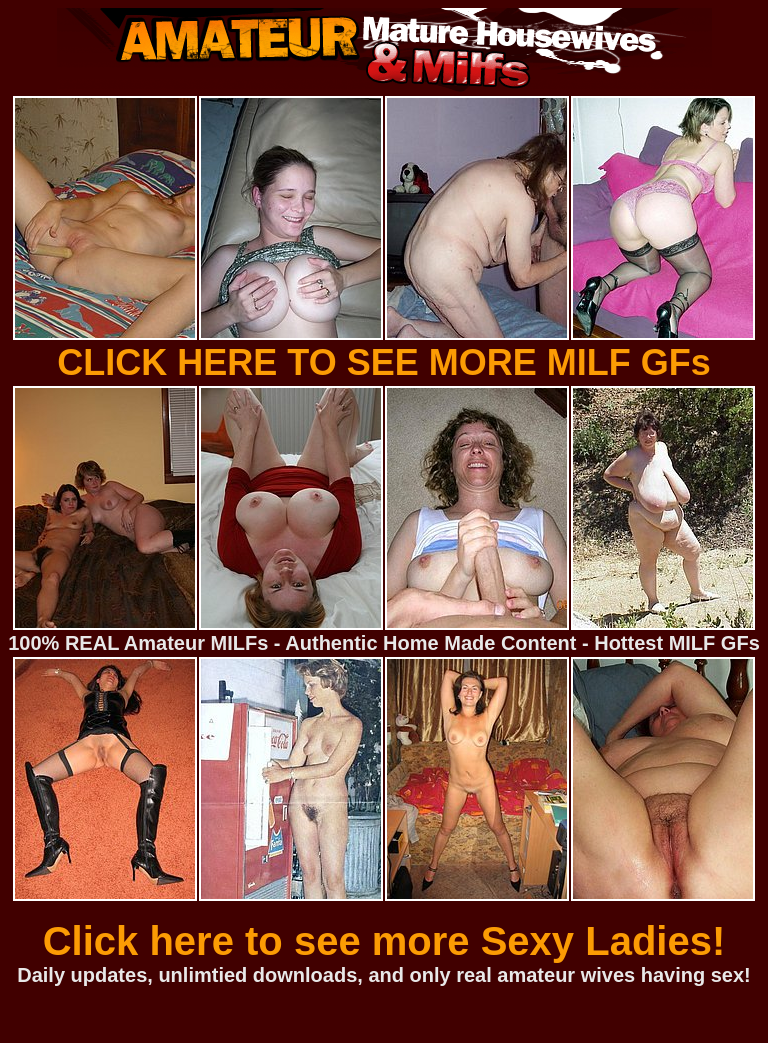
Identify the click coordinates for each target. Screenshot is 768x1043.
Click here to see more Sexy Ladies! (384, 941)
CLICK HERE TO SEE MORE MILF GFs (383, 362)
